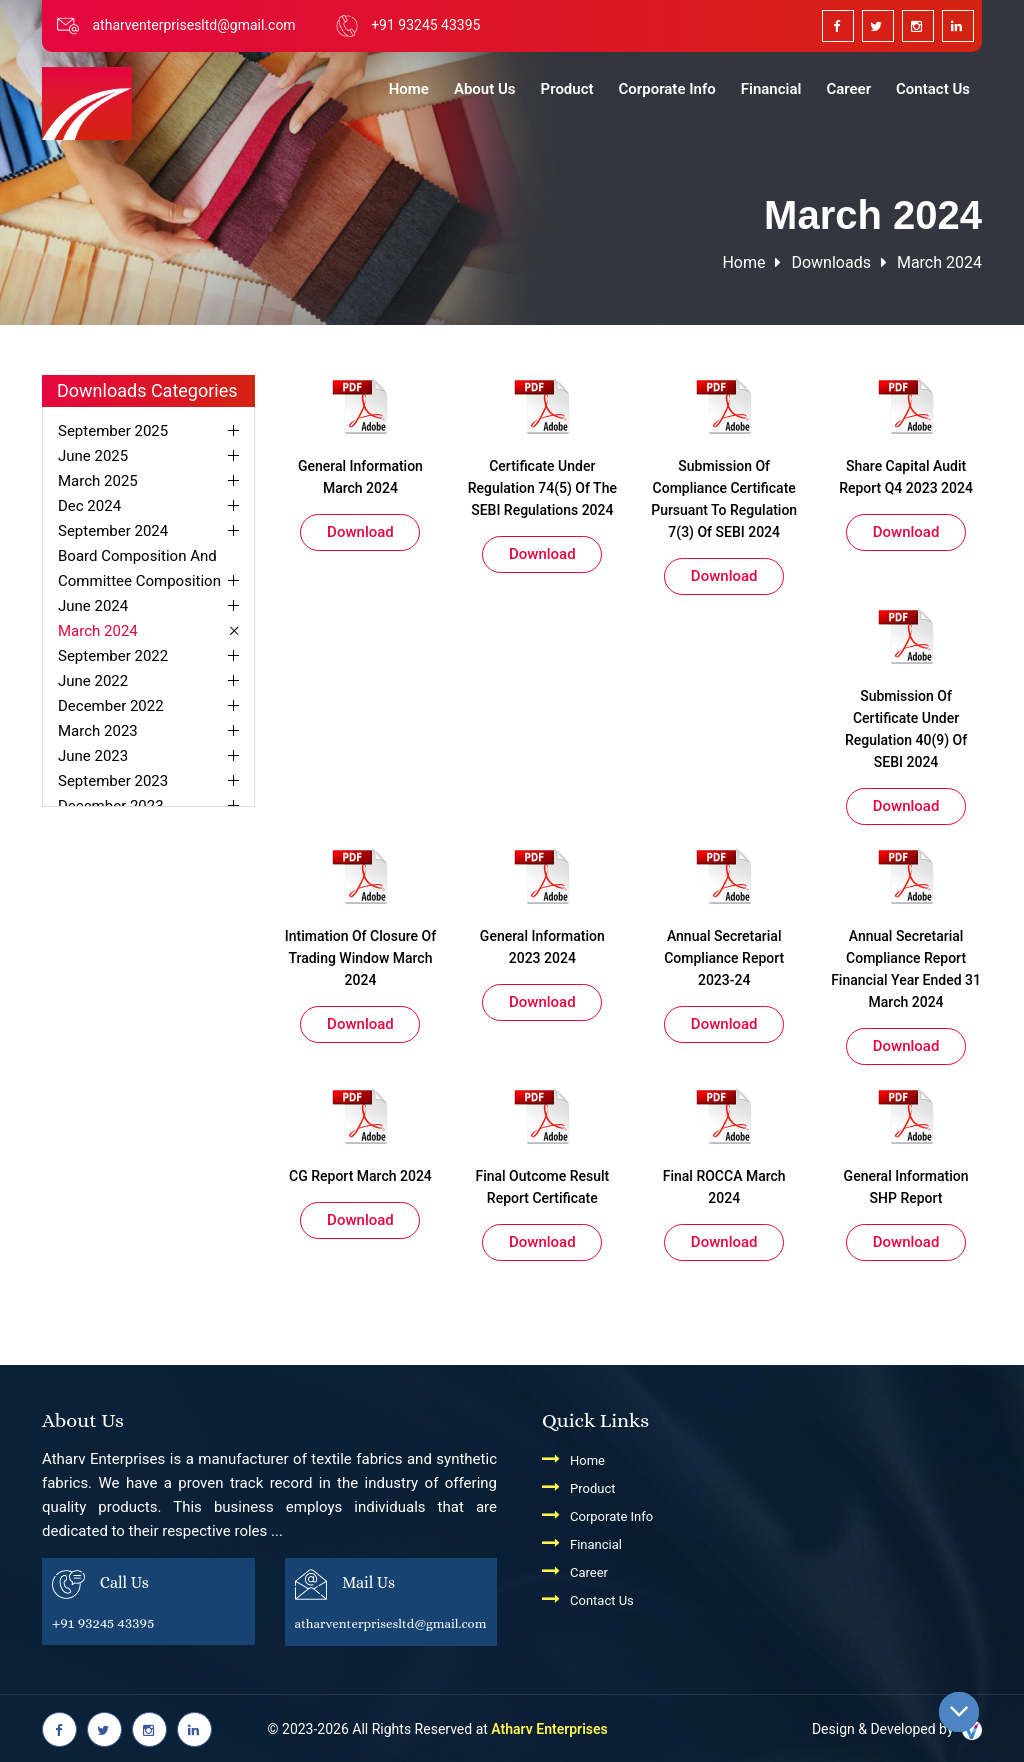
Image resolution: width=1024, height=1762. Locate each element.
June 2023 (93, 756)
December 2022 (111, 706)
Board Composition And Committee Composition (139, 568)
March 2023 (98, 731)
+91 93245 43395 (425, 25)
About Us (485, 89)
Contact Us (933, 89)
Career (848, 89)
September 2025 (113, 431)
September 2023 (113, 781)
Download (360, 532)
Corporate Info (667, 89)
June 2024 (93, 606)
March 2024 (939, 262)
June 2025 (93, 456)
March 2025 (98, 481)
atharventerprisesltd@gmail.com (193, 25)
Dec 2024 (89, 506)
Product (567, 89)
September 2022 (113, 656)
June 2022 (93, 681)
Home (409, 89)
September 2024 (113, 531)
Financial (771, 89)
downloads (830, 262)
